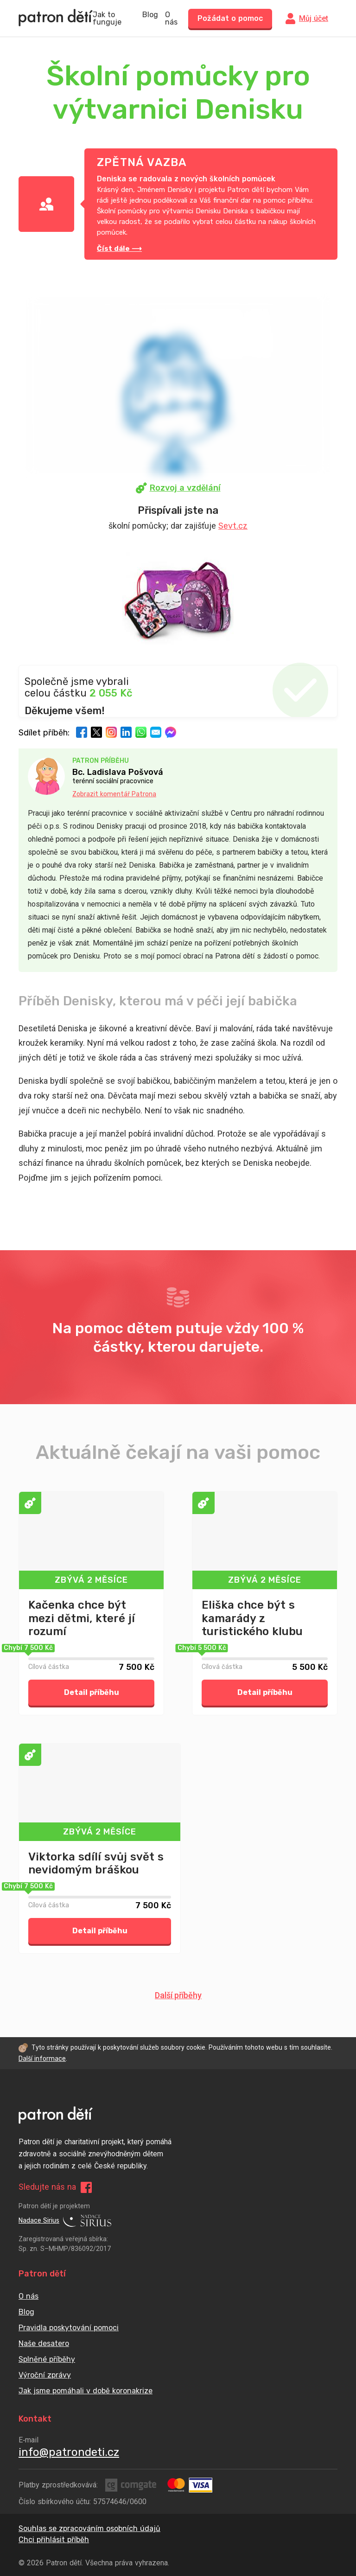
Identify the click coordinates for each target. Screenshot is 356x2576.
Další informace (42, 2059)
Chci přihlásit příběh (54, 2539)
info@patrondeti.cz (69, 2452)
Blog (150, 15)
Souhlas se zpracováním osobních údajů (89, 2528)
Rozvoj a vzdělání (178, 487)
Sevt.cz (233, 526)
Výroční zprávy (45, 2375)
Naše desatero (44, 2343)
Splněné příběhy (47, 2359)
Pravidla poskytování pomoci (69, 2327)
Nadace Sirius (65, 2221)
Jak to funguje (107, 18)
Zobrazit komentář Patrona (114, 794)
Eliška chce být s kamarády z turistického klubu (252, 1617)
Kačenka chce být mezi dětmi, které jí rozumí (81, 1617)
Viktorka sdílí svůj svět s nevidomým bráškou (96, 1863)
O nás (171, 18)
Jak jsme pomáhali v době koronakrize (86, 2390)
